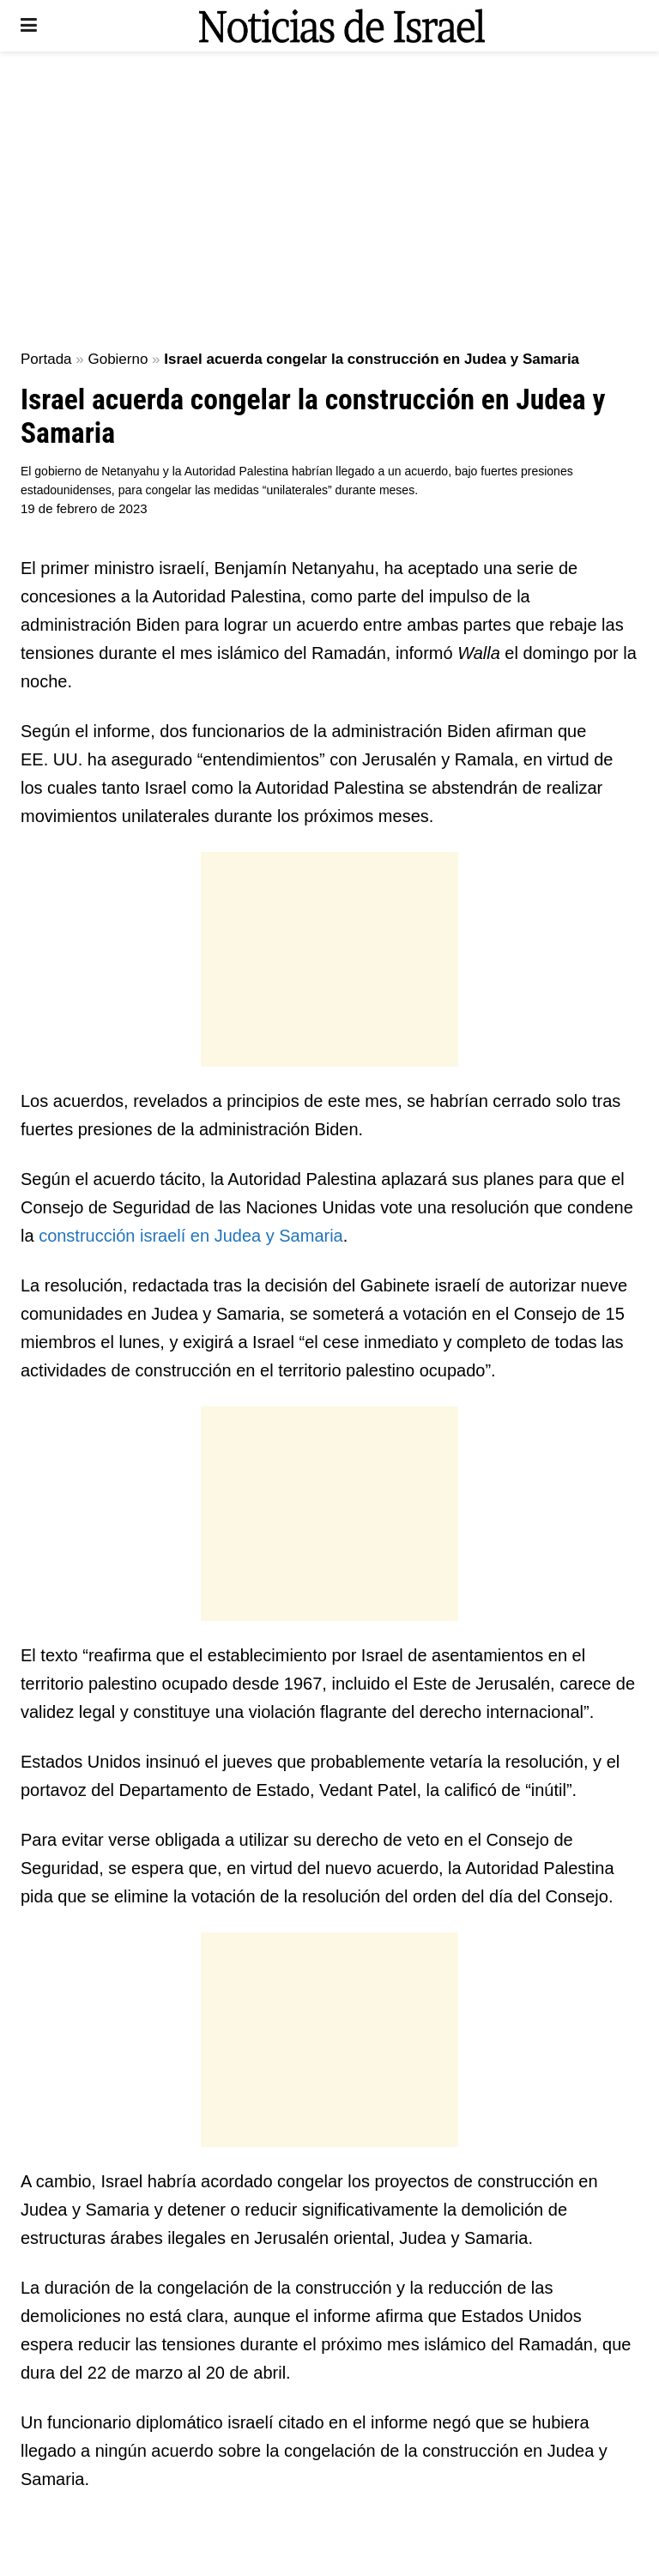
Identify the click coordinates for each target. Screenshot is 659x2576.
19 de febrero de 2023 (84, 508)
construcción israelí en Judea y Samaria (191, 1235)
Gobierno (118, 359)
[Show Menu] (29, 25)
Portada (46, 359)
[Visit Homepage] (341, 26)
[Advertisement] (329, 197)
